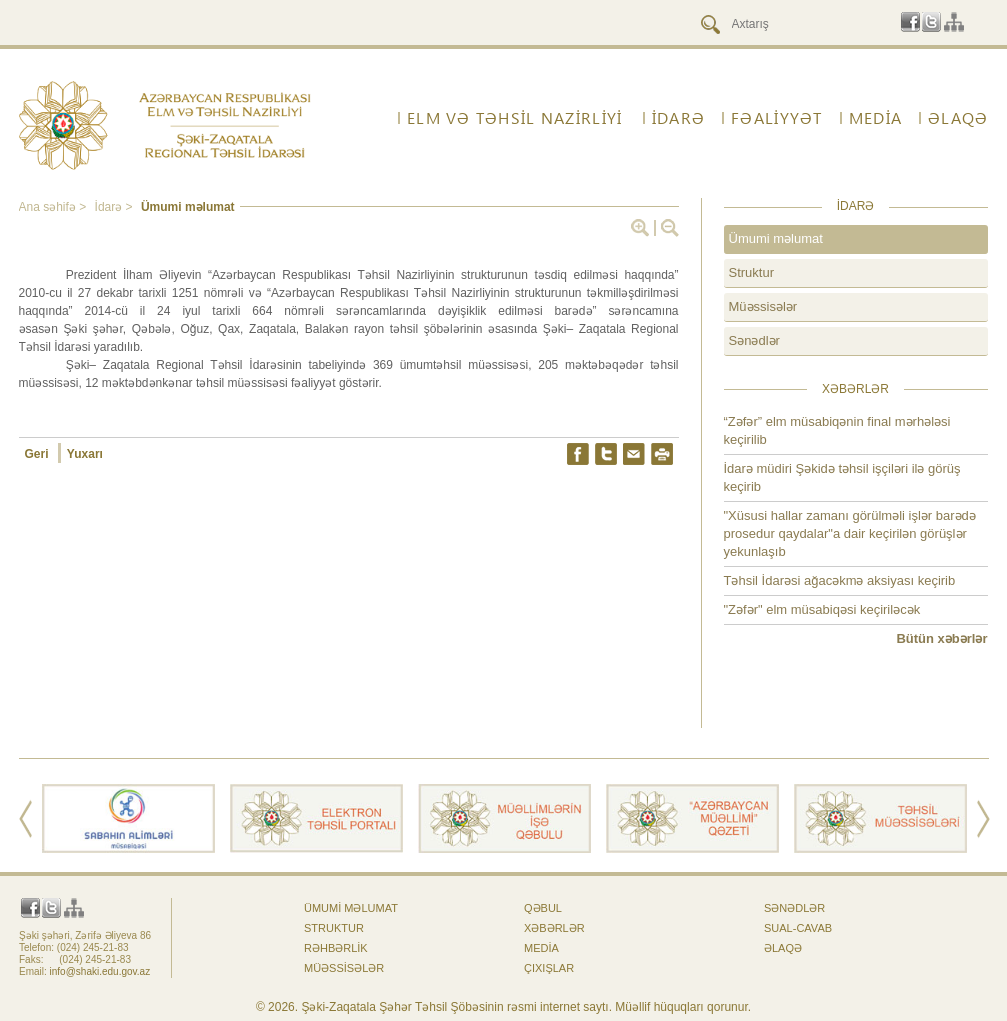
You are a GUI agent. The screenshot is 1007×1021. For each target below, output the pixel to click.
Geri (38, 454)
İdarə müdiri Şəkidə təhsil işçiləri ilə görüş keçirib (842, 477)
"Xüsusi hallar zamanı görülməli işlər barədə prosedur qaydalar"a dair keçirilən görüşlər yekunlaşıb (850, 533)
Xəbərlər (554, 928)
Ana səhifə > (54, 207)
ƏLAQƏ (958, 118)
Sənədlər (754, 340)
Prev (25, 819)
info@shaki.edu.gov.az (100, 971)
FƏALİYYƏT (777, 118)
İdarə (678, 118)
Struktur (752, 272)
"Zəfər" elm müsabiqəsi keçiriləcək (822, 609)
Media (875, 118)
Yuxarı (85, 454)
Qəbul (543, 908)
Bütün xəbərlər (941, 638)
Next (983, 819)
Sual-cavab (798, 928)
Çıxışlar (549, 968)
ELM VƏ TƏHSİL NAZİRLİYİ (514, 118)
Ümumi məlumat (188, 207)
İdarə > (115, 207)
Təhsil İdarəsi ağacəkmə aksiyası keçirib (840, 580)
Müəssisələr (763, 306)
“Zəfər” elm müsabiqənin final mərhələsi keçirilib (837, 430)
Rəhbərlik (336, 948)
